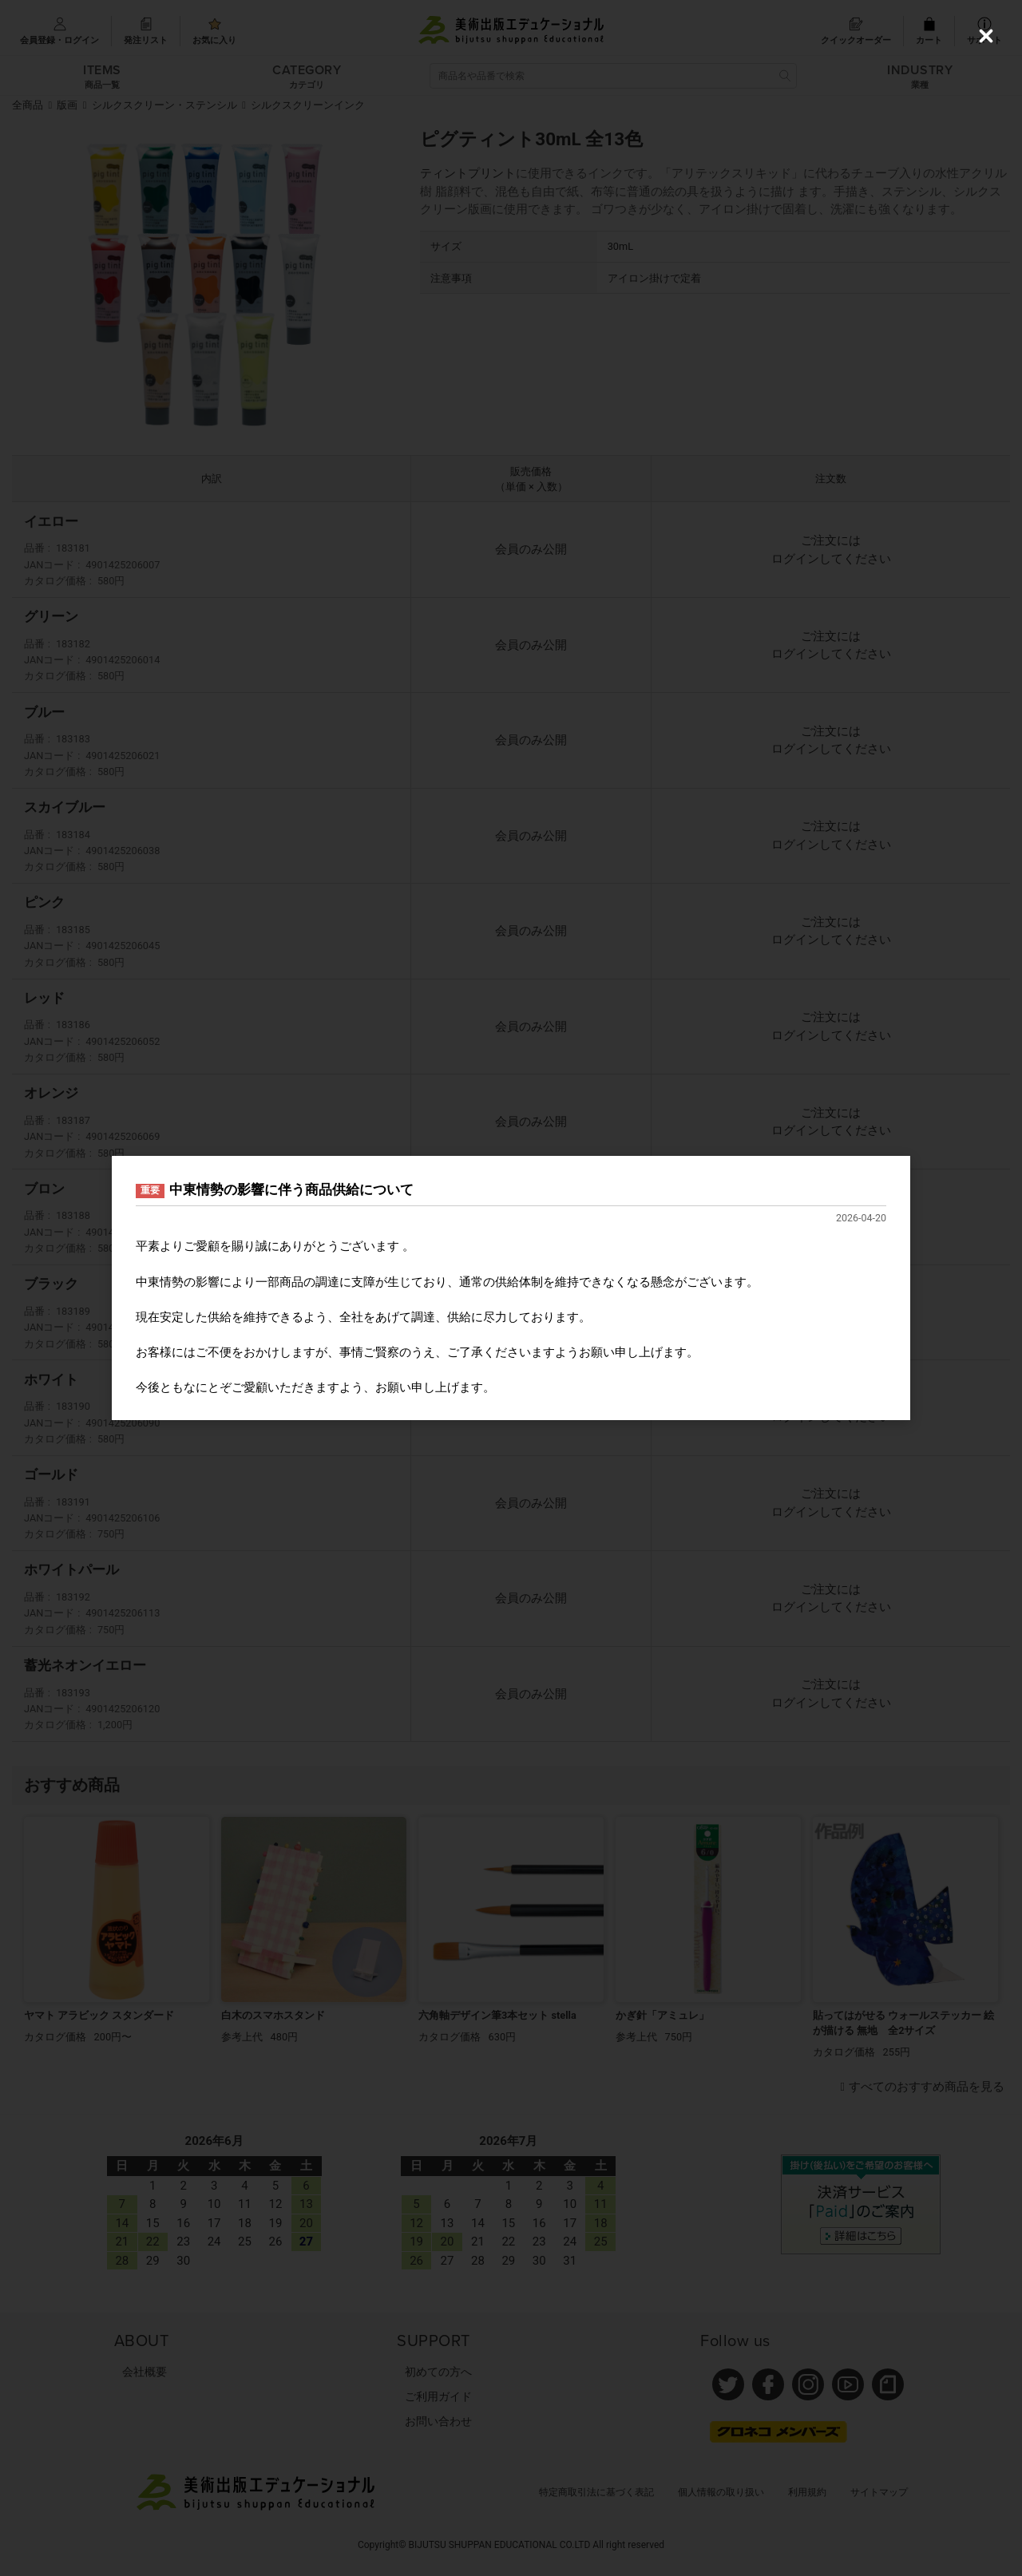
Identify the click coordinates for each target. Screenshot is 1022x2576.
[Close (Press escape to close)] (986, 36)
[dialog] (511, 1287)
